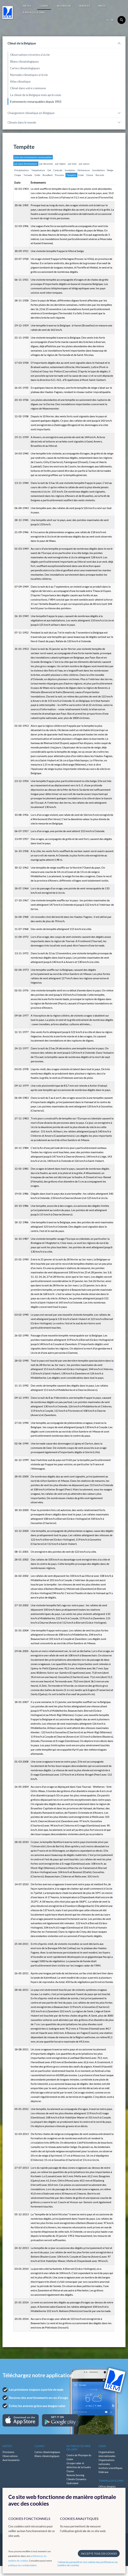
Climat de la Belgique (22, 43)
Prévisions (8, 2451)
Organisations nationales (106, 2461)
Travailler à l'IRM (111, 2480)
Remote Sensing (75, 2475)
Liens (102, 2445)
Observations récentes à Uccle (30, 54)
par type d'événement (26, 163)
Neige (110, 170)
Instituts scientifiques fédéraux (110, 2469)
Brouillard (48, 175)
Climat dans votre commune (28, 88)
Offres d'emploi (107, 2486)
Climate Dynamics (76, 2479)
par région (60, 163)
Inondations (98, 170)
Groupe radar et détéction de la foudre (78, 2465)
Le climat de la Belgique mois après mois (35, 95)
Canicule (58, 170)
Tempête (71, 175)
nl (107, 20)
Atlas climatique (20, 81)
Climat (44, 5)
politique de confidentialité (22, 2565)
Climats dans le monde (22, 122)
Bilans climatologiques (24, 61)
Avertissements (11, 2459)
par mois (72, 163)
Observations (10, 2455)
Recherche (64, 5)
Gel (49, 170)
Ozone (90, 175)
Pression (59, 175)
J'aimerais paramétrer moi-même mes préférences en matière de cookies (88, 2563)
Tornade (28, 175)
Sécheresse (84, 170)
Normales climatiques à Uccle (29, 75)
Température (38, 170)
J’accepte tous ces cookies (99, 2553)
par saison (84, 163)
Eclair (81, 175)
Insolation (70, 170)
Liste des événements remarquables (33, 157)
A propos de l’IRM (34, 12)
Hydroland (72, 2483)
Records (100, 175)
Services (84, 5)
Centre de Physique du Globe (78, 2457)
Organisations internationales (107, 2453)
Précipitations (21, 170)
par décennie (46, 163)
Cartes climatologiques (25, 68)
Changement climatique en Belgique (31, 113)
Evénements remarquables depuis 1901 (35, 101)
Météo (27, 5)
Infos (102, 5)
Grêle (37, 175)
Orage (18, 175)
